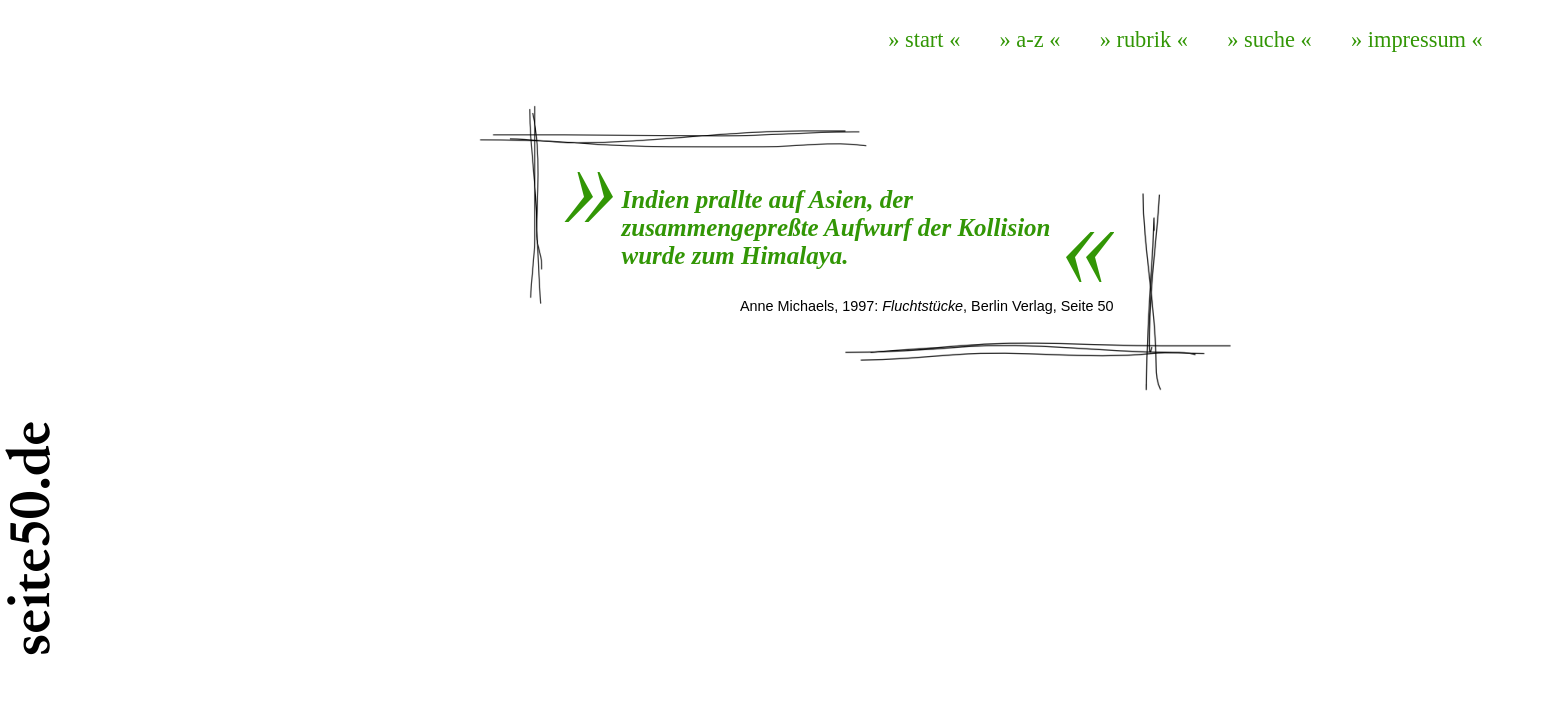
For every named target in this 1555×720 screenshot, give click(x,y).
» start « (924, 39)
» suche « (1269, 39)
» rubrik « (1144, 39)
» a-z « (1030, 39)
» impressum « (1417, 39)
